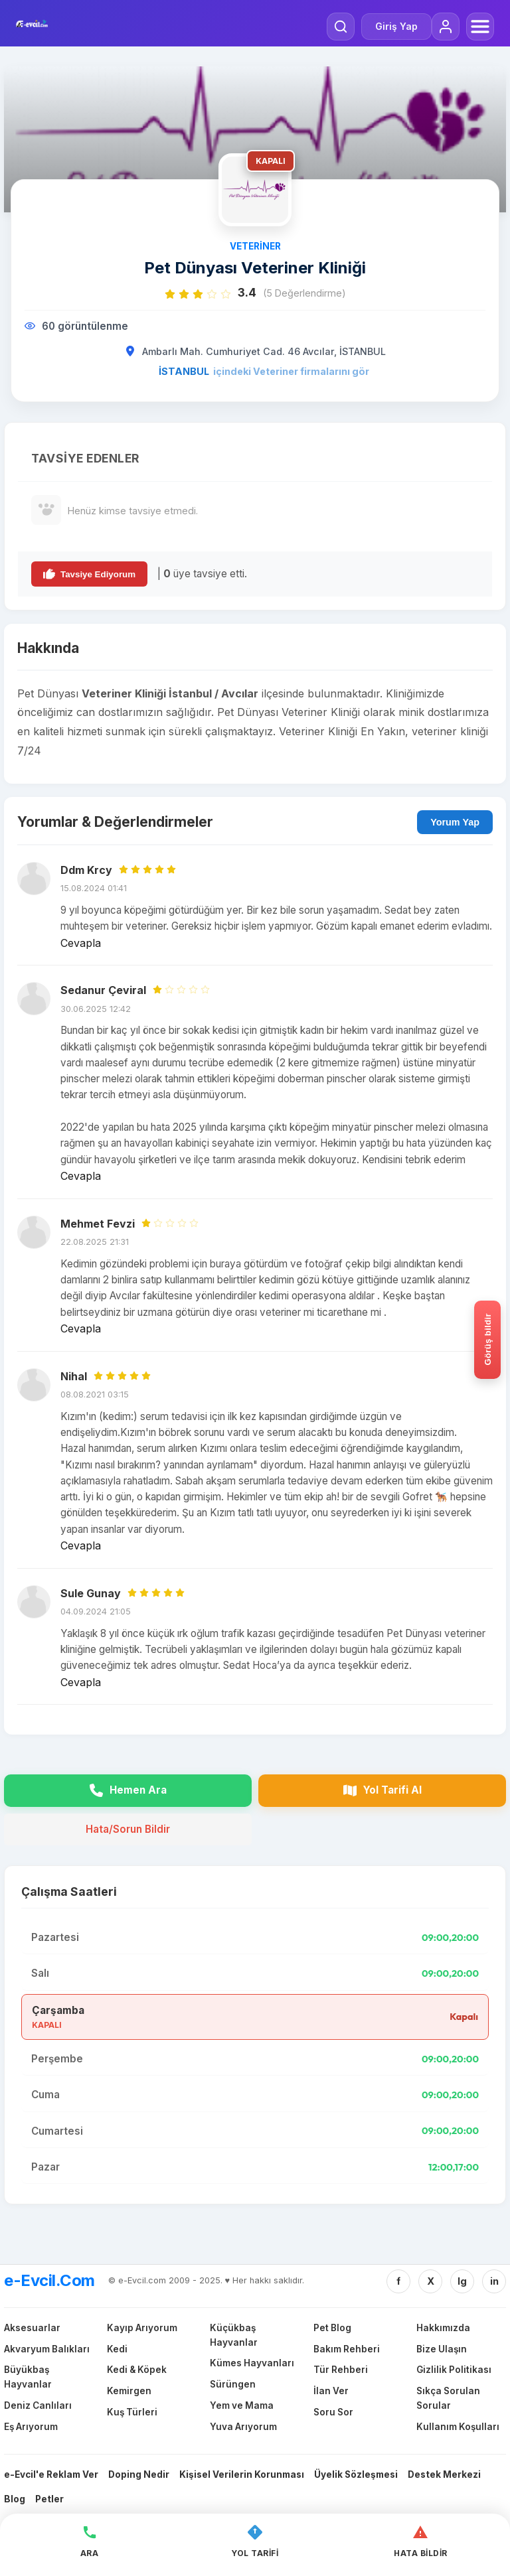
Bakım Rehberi (346, 2349)
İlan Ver (331, 2391)
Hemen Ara (128, 1790)
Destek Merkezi (444, 2474)
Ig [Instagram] (462, 2281)
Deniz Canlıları (38, 2405)
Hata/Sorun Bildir (128, 1829)
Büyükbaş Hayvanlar (28, 2377)
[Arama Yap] (341, 26)
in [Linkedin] (494, 2281)
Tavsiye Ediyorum (89, 574)
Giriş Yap (396, 26)
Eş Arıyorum (31, 2426)
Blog (14, 2499)
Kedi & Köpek (137, 2369)
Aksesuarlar (32, 2328)
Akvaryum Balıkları (47, 2349)
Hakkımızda (443, 2328)
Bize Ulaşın (441, 2349)
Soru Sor (333, 2412)
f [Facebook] (398, 2281)
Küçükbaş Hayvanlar (234, 2335)
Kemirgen (129, 2391)
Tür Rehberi (340, 2369)
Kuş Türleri (132, 2412)
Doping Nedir (138, 2474)
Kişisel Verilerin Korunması (241, 2474)
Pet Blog (332, 2328)
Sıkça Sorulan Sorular (448, 2398)
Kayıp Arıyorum (142, 2328)
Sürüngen (233, 2384)
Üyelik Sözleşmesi (356, 2474)
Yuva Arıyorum (243, 2426)
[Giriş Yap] (446, 26)
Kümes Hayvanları (252, 2363)
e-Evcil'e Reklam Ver (51, 2474)
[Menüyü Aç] (480, 26)
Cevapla (80, 943)
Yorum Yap (454, 822)
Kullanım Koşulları (457, 2426)
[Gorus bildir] (487, 1340)
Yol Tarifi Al (382, 1790)
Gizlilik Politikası (453, 2369)
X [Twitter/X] (430, 2281)
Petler (49, 2499)
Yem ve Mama (242, 2405)
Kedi (117, 2349)
